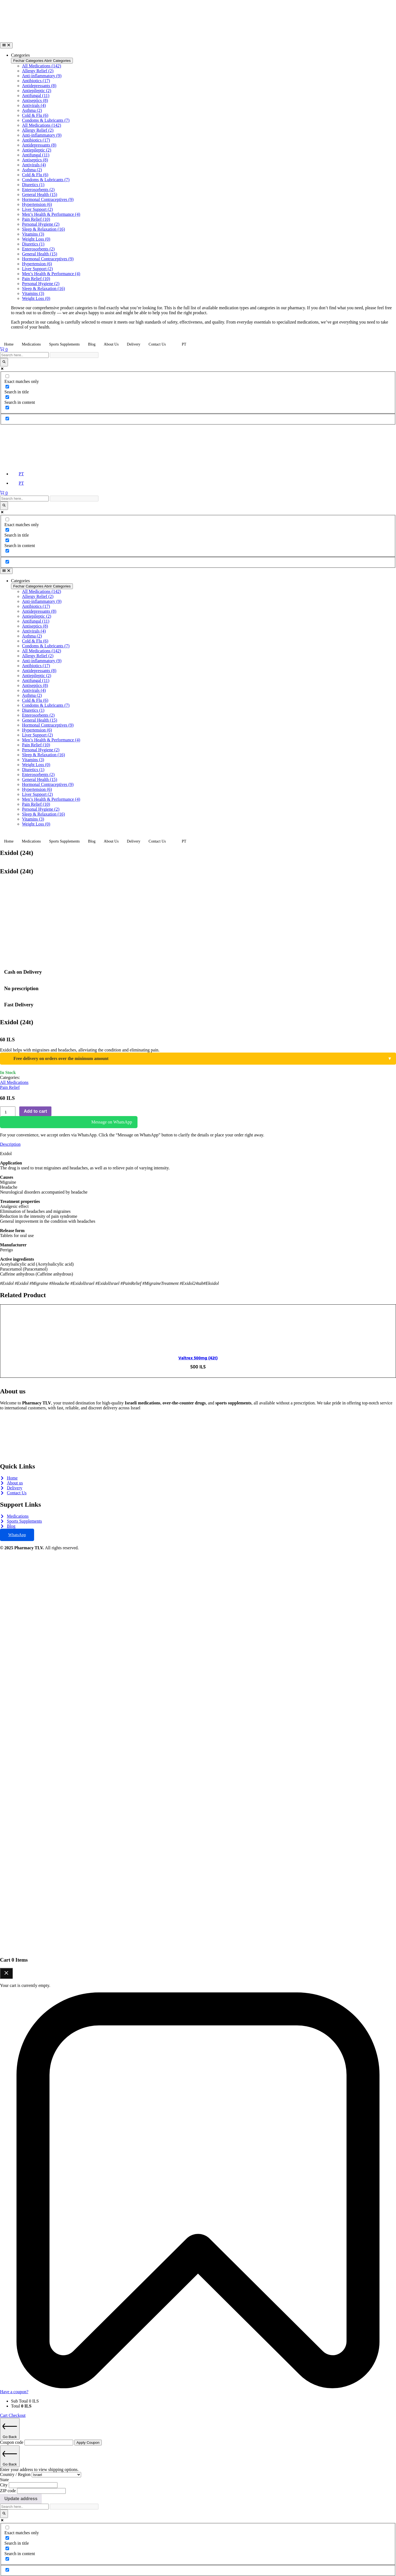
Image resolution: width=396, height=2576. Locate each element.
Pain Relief (10, 1087)
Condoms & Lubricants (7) (46, 120)
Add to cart (35, 1111)
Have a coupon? (14, 2391)
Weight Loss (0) (36, 239)
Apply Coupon (88, 2442)
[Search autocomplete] (74, 355)
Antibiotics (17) (36, 80)
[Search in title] (7, 386)
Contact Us (157, 344)
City (4, 2485)
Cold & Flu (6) (35, 115)
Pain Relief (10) (36, 219)
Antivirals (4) (34, 105)
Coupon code (12, 2442)
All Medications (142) (41, 65)
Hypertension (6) (37, 204)
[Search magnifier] (4, 362)
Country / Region (16, 2474)
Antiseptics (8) (35, 100)
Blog (91, 344)
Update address (20, 2498)
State (4, 2479)
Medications (31, 344)
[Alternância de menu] (6, 45)
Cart (4, 2415)
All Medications (14, 1082)
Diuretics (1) (33, 184)
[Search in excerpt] (7, 407)
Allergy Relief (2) (37, 70)
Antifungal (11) (35, 95)
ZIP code (8, 2490)
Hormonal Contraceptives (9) (48, 199)
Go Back (9, 2429)
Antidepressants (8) (39, 85)
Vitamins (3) (33, 234)
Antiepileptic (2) (36, 90)
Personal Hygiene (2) (40, 224)
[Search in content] (7, 397)
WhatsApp (17, 1535)
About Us (111, 344)
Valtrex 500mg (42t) (198, 1358)
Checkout (17, 2415)
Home (8, 344)
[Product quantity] (7, 1112)
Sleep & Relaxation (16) (43, 229)
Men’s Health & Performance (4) (51, 214)
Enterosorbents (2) (38, 189)
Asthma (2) (32, 110)
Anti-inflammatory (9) (42, 75)
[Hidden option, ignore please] (7, 418)
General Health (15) (39, 194)
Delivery (133, 344)
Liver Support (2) (37, 209)
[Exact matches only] (7, 376)
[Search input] (24, 355)
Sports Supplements (64, 344)
